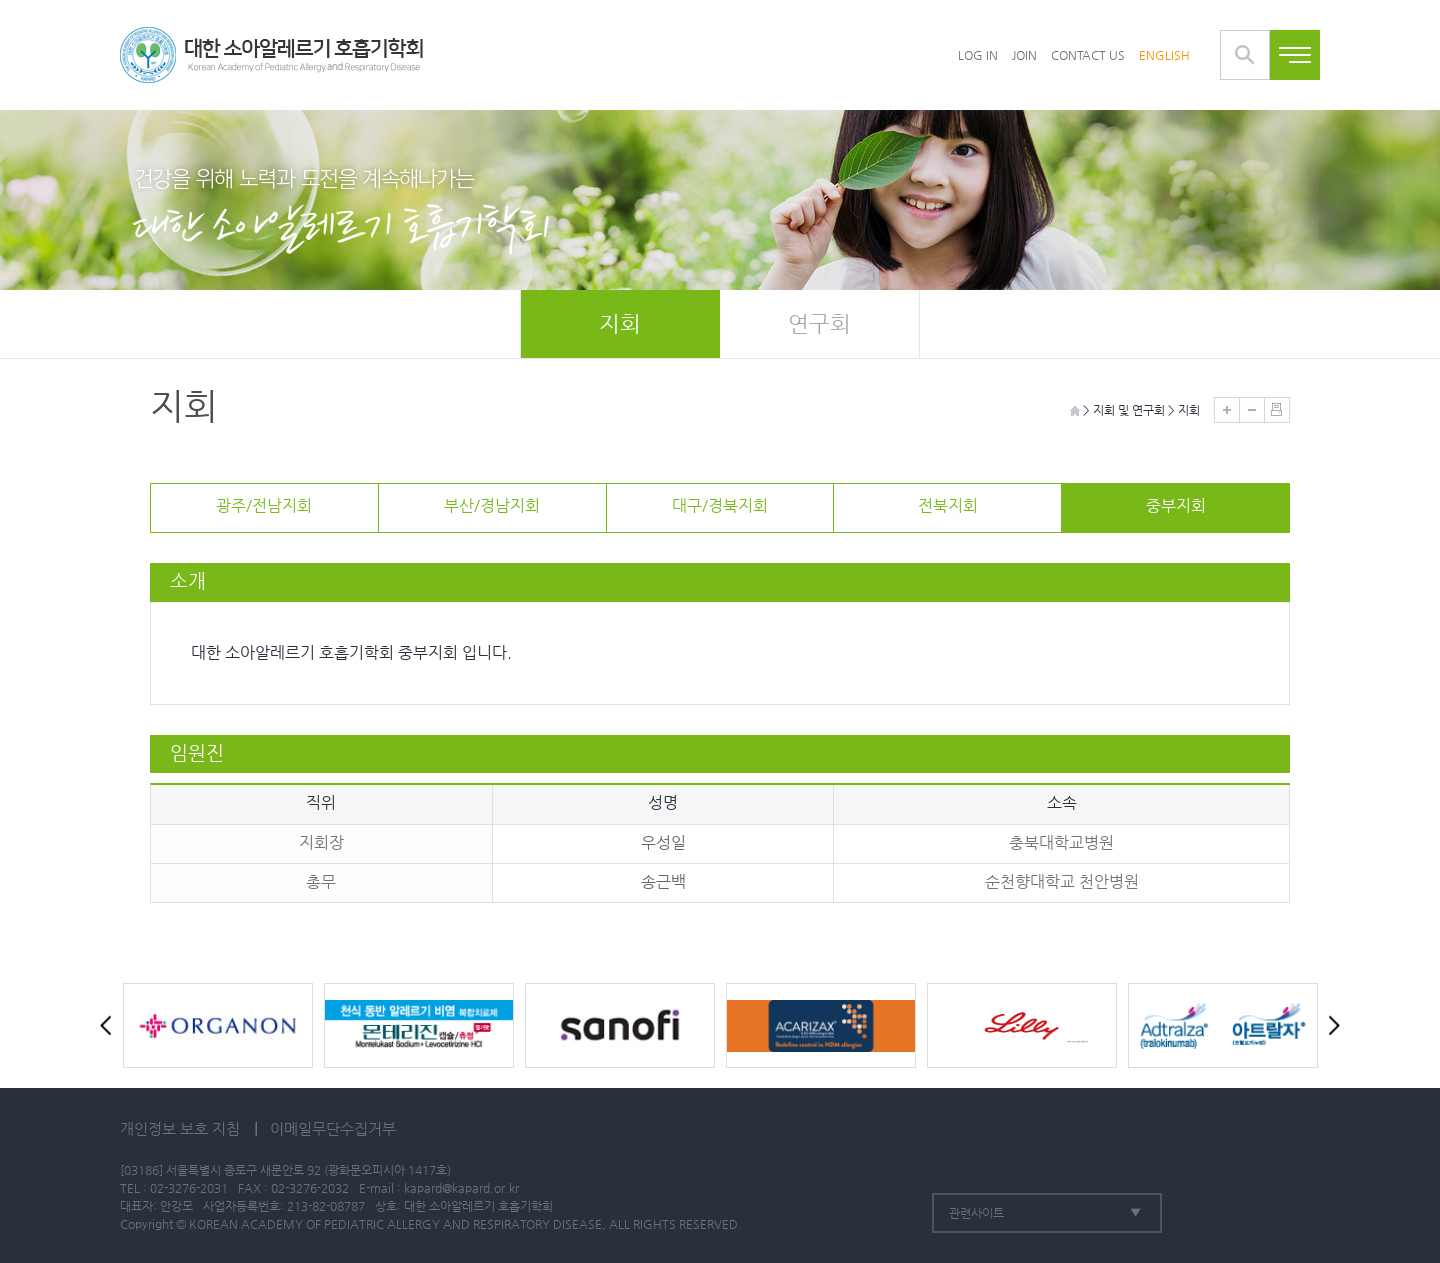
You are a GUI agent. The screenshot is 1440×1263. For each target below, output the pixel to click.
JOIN (1024, 55)
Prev (110, 1025)
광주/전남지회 (264, 505)
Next (1330, 1025)
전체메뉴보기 (1295, 55)
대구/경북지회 (720, 505)
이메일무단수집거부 (333, 1128)
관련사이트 (976, 1213)
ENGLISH (1164, 55)
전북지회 (948, 505)
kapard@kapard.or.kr (461, 1188)
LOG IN (978, 55)
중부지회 (1176, 505)
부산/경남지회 (492, 505)
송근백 (663, 881)
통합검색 (1245, 55)
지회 (620, 323)
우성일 (663, 842)
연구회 (819, 323)
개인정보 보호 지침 (180, 1128)
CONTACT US (1088, 55)
